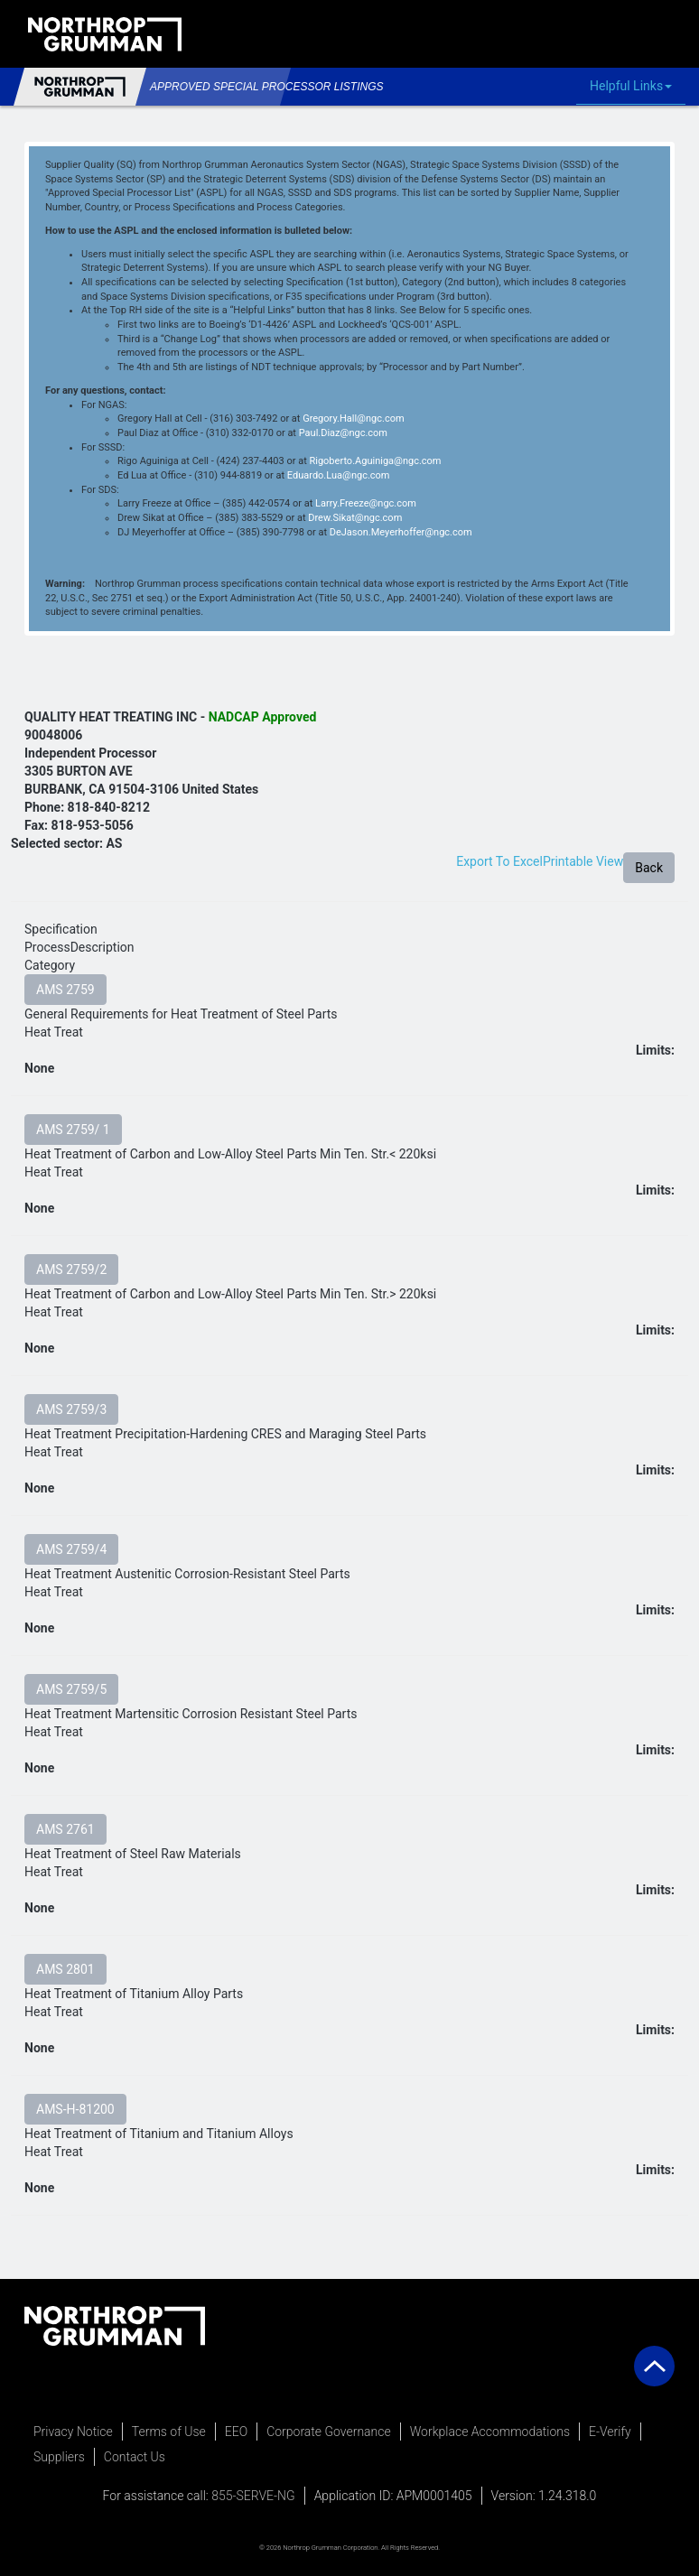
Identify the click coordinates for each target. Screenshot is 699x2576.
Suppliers (59, 2457)
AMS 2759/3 (71, 1409)
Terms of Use (169, 2431)
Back (649, 867)
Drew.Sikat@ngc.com (355, 518)
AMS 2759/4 (71, 1549)
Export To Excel (499, 861)
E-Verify (610, 2431)
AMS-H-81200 (75, 2109)
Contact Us (134, 2457)
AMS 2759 (65, 989)
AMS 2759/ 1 (73, 1129)
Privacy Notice (73, 2431)
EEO (236, 2431)
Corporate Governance (328, 2431)
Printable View (583, 861)
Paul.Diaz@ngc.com (343, 433)
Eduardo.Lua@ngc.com (338, 475)
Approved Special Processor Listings (212, 86)
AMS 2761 (65, 1829)
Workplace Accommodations (490, 2431)
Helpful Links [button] (635, 86)
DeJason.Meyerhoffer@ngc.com (401, 532)
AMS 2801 (65, 1969)
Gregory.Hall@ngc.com (353, 418)
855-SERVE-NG (252, 2495)
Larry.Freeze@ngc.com (365, 503)
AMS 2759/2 (71, 1269)
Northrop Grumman (80, 87)
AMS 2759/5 (71, 1689)
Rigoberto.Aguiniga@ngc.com (375, 461)
